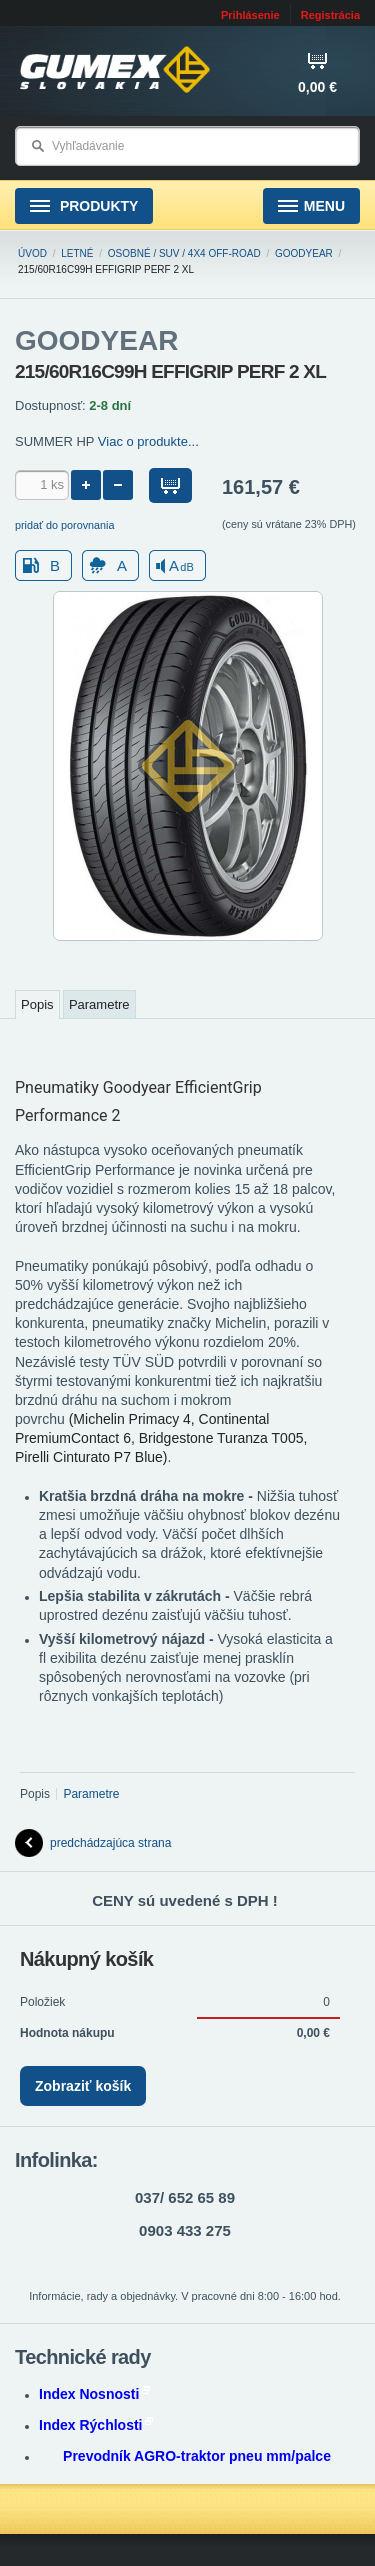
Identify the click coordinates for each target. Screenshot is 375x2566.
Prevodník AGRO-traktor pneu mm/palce (197, 2456)
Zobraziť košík (83, 2086)
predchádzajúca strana (93, 1843)
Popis (37, 1004)
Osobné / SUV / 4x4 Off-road (184, 253)
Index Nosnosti (94, 2394)
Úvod (32, 253)
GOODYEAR (304, 253)
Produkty (84, 206)
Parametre (99, 1004)
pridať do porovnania (65, 525)
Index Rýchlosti (96, 2425)
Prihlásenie (250, 15)
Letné (77, 253)
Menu (311, 206)
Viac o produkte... (148, 441)
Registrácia (330, 15)
